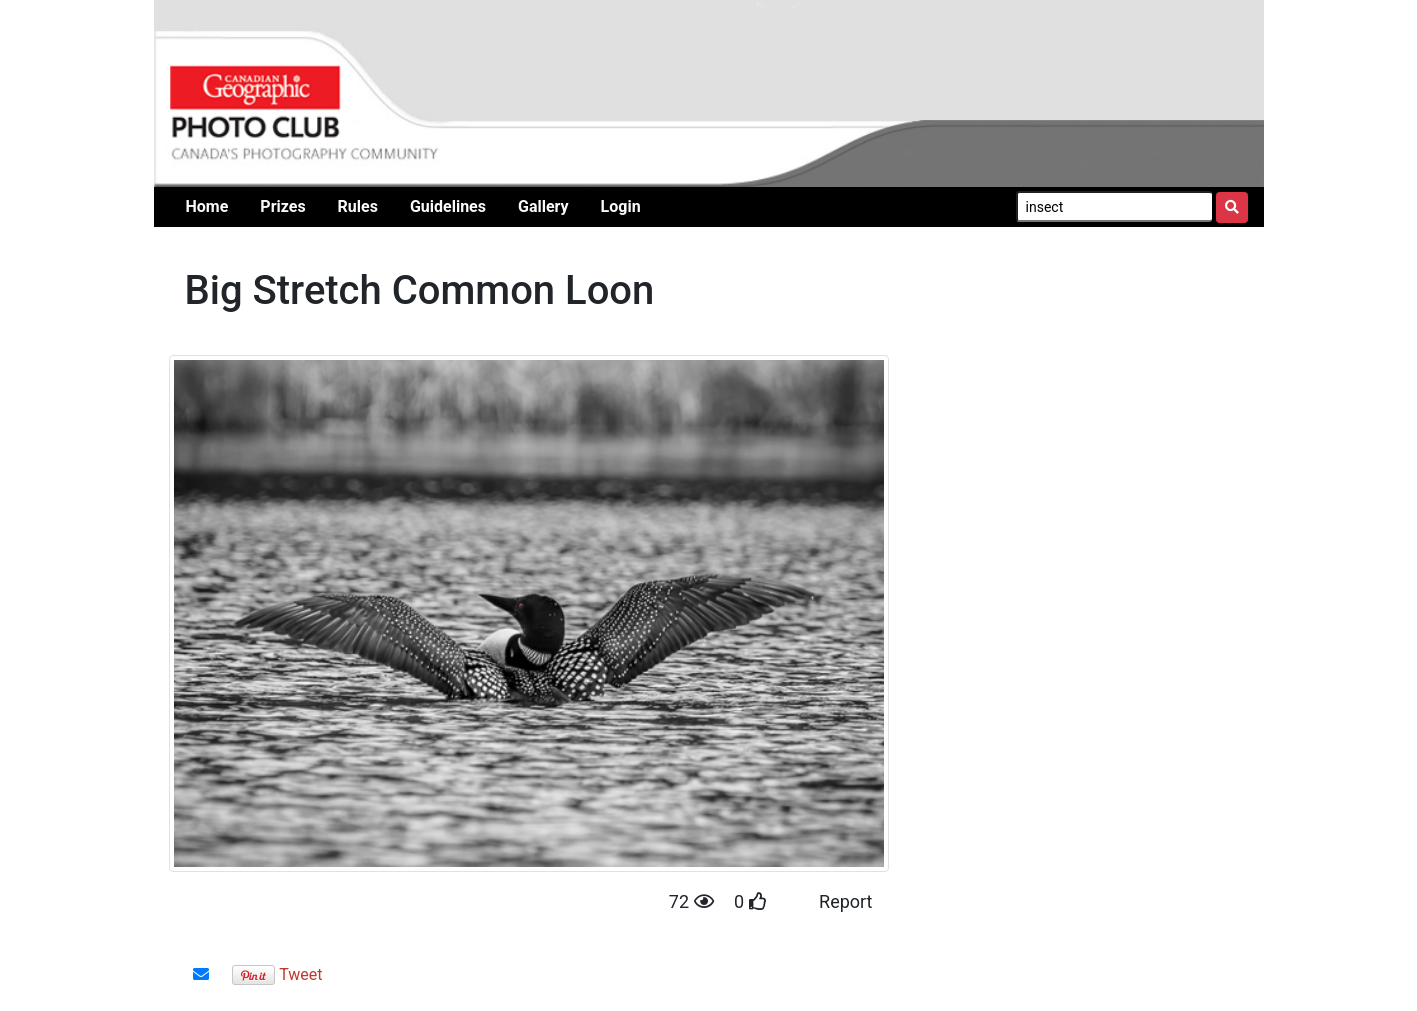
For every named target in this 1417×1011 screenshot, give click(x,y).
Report (845, 901)
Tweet (300, 974)
